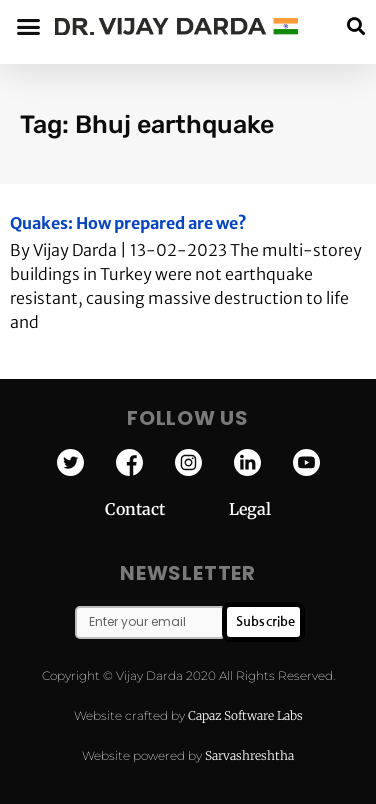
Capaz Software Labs (245, 715)
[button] (355, 26)
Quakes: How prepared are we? (128, 223)
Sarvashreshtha (249, 755)
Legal (250, 509)
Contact (167, 509)
